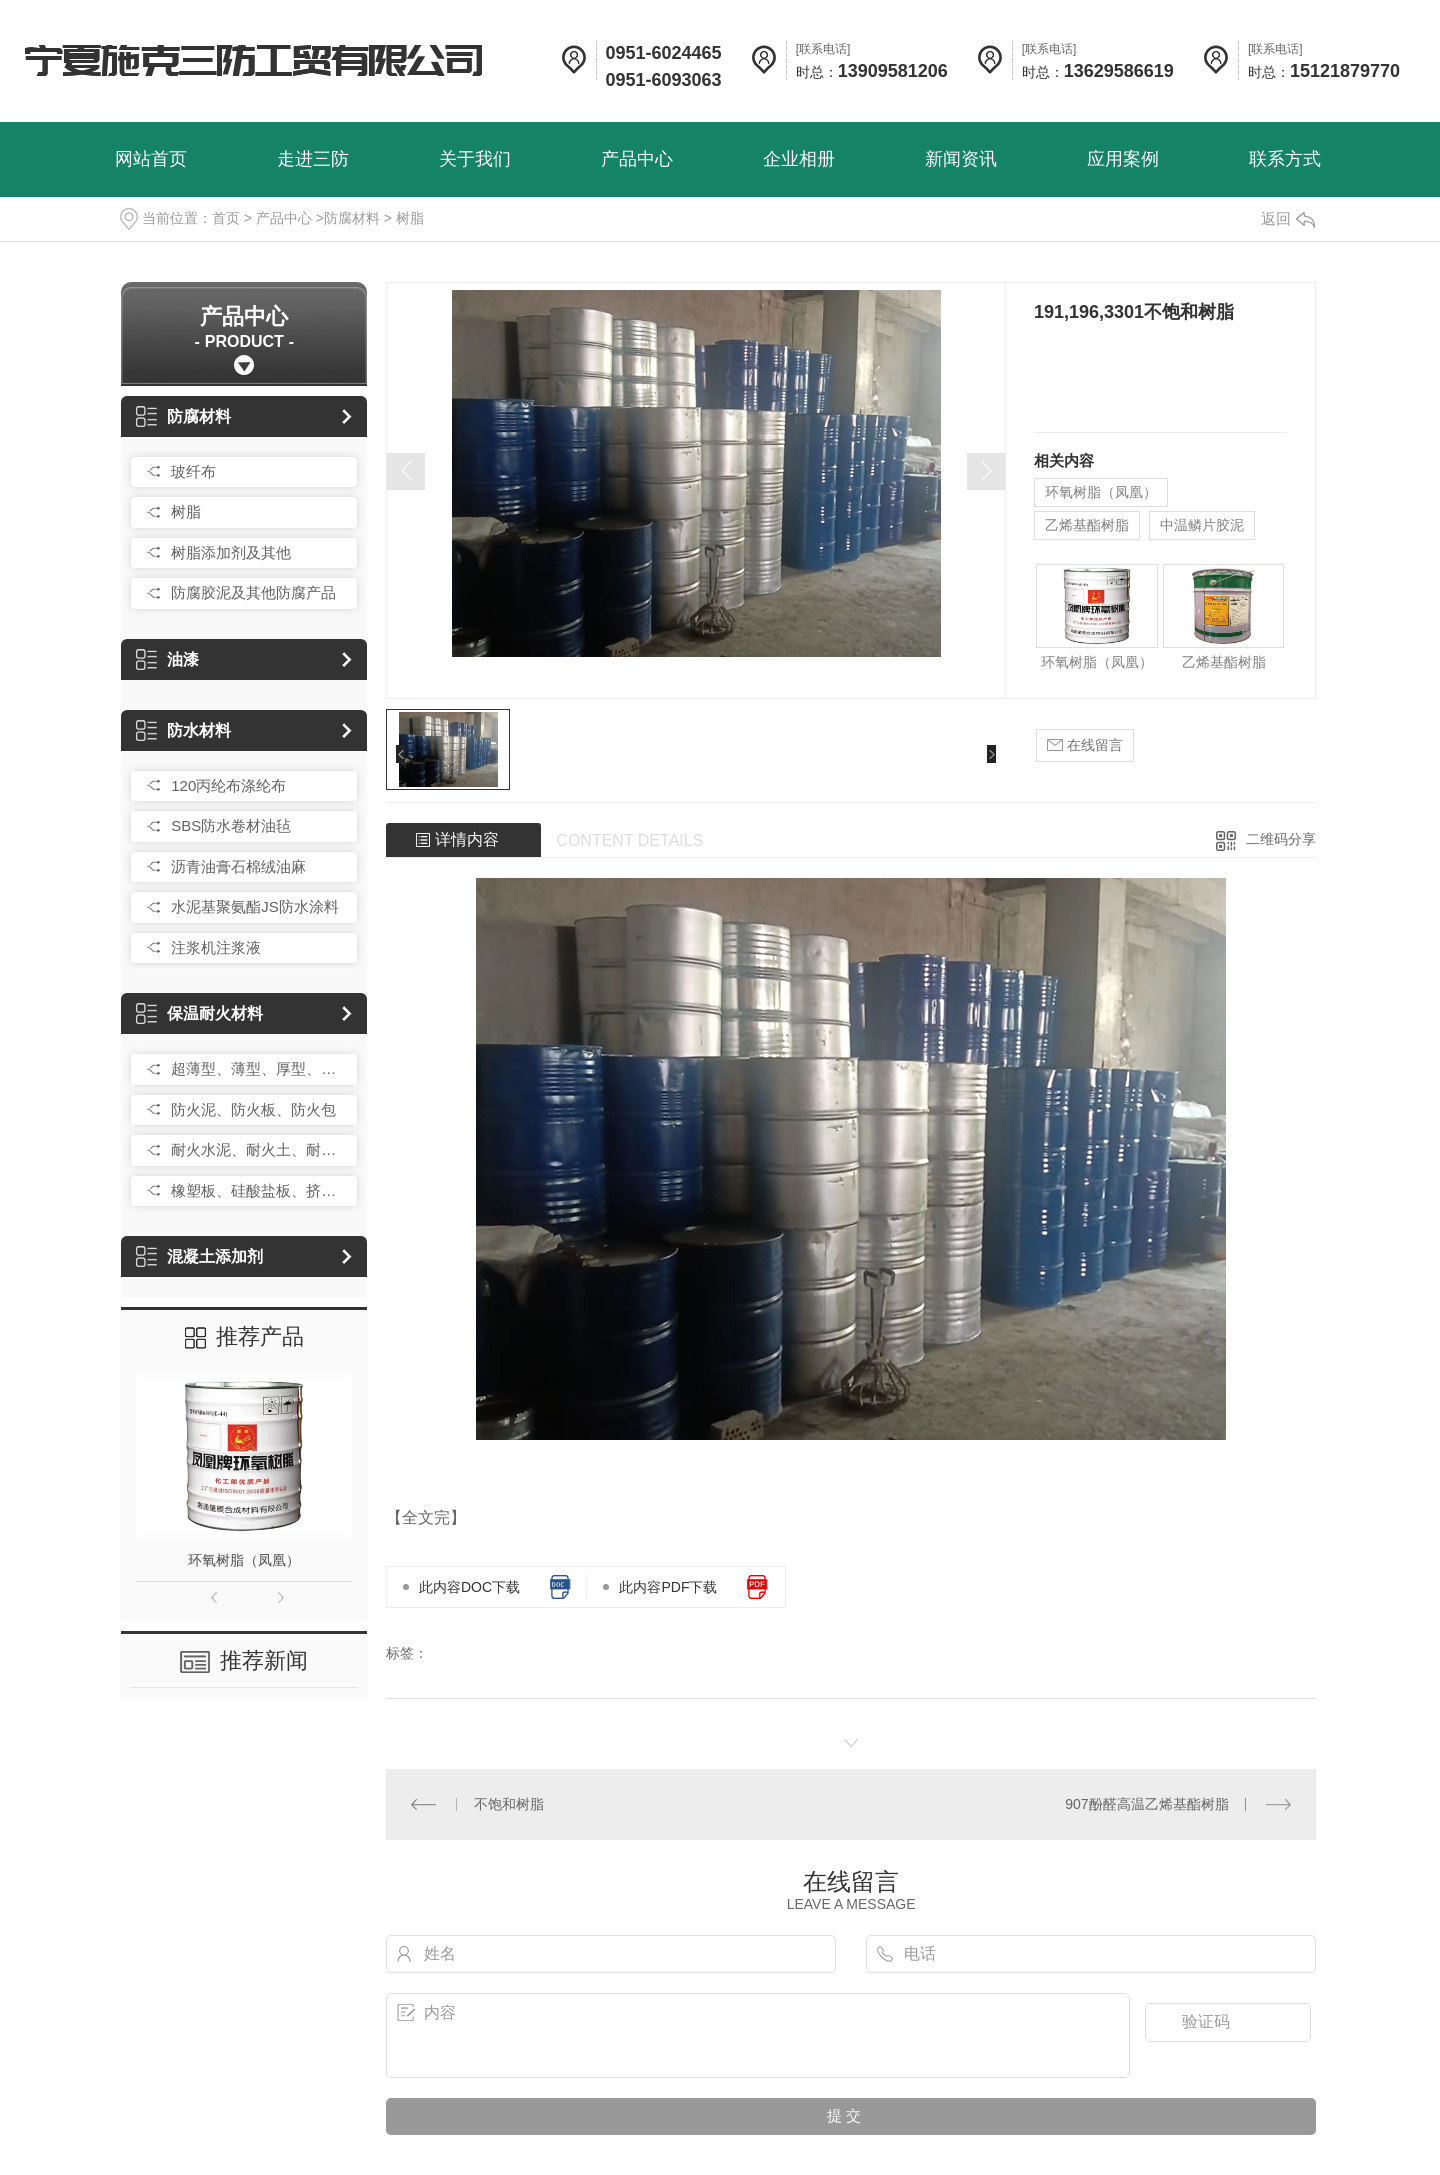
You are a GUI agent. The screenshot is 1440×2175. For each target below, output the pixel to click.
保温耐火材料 (199, 1013)
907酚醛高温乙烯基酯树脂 (1146, 1804)
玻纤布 (193, 471)
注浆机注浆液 (216, 947)
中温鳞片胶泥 (1202, 525)
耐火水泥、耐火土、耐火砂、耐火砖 (259, 1149)
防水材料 (183, 730)
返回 (1288, 218)
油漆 (167, 659)
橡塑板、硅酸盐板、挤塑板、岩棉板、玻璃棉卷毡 (259, 1190)
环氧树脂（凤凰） (244, 1560)
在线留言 (1085, 745)
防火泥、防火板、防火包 (253, 1109)
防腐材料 (352, 218)
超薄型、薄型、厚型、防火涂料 (259, 1068)
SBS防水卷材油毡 (231, 825)
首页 (226, 218)
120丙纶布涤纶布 (228, 785)
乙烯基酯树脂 (1087, 525)
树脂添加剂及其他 (231, 552)
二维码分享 (1281, 839)
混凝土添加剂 (199, 1256)
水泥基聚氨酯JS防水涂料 (255, 906)
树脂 (410, 218)
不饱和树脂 (509, 1804)
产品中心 (284, 218)
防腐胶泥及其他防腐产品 (253, 592)
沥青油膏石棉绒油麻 (238, 866)
